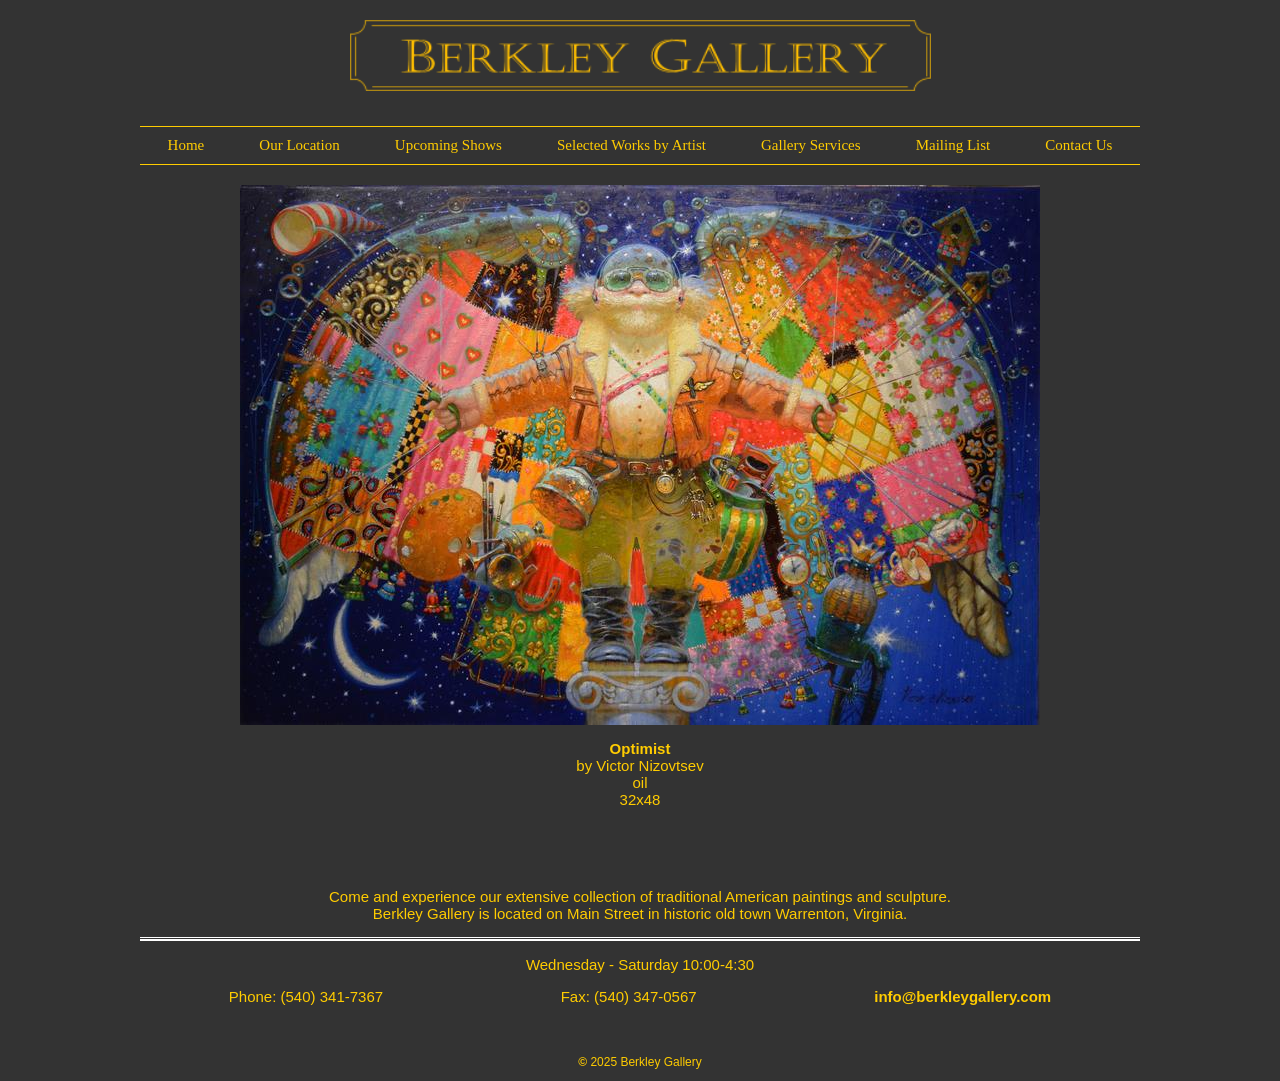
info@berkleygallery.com (962, 996)
